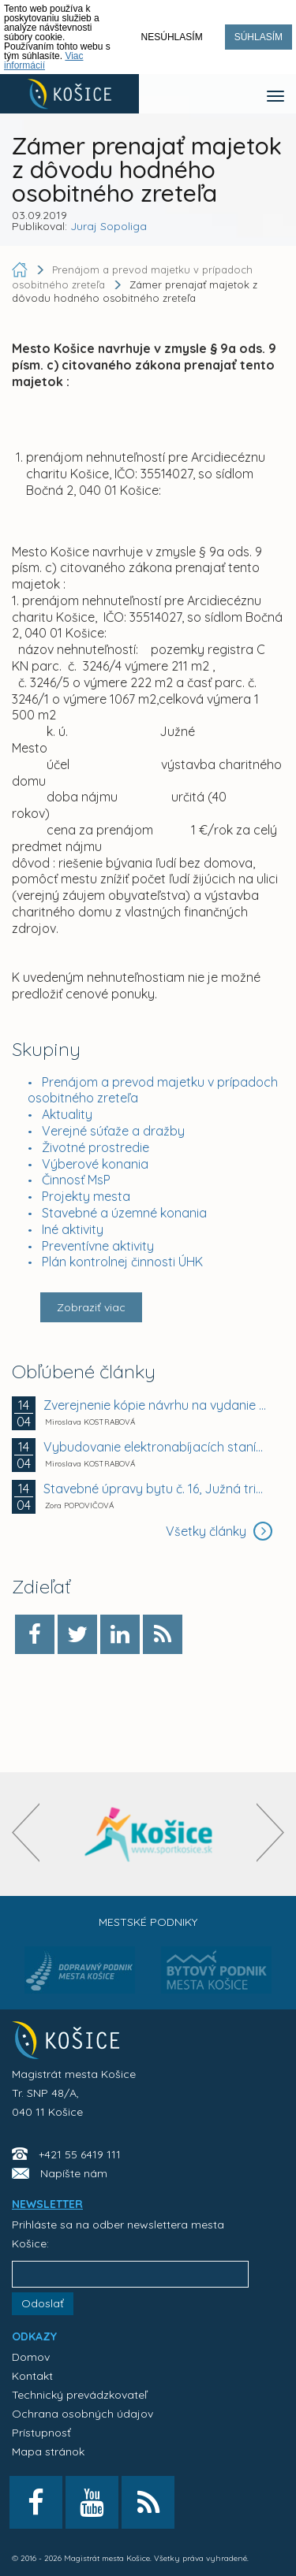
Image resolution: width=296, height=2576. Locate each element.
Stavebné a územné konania (124, 1213)
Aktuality (67, 1114)
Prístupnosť (41, 2432)
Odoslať (42, 2303)
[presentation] (25, 1832)
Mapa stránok (48, 2451)
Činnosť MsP (76, 1180)
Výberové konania (95, 1164)
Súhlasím (258, 37)
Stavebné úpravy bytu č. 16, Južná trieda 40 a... (155, 1488)
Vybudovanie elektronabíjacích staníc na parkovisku (155, 1447)
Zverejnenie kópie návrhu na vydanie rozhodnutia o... (155, 1405)
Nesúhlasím (172, 37)
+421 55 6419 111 (80, 2154)
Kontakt (32, 2376)
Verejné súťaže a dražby (113, 1131)
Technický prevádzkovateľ (79, 2395)
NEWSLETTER (47, 2204)
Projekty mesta (86, 1196)
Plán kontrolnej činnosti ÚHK (122, 1261)
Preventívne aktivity (98, 1246)
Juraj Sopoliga (108, 226)
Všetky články (219, 1531)
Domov (31, 2357)
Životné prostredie (95, 1147)
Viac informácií (44, 60)
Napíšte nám (73, 2173)
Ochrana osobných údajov (82, 2414)
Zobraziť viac (91, 1307)
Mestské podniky (148, 1922)
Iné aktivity (72, 1229)
